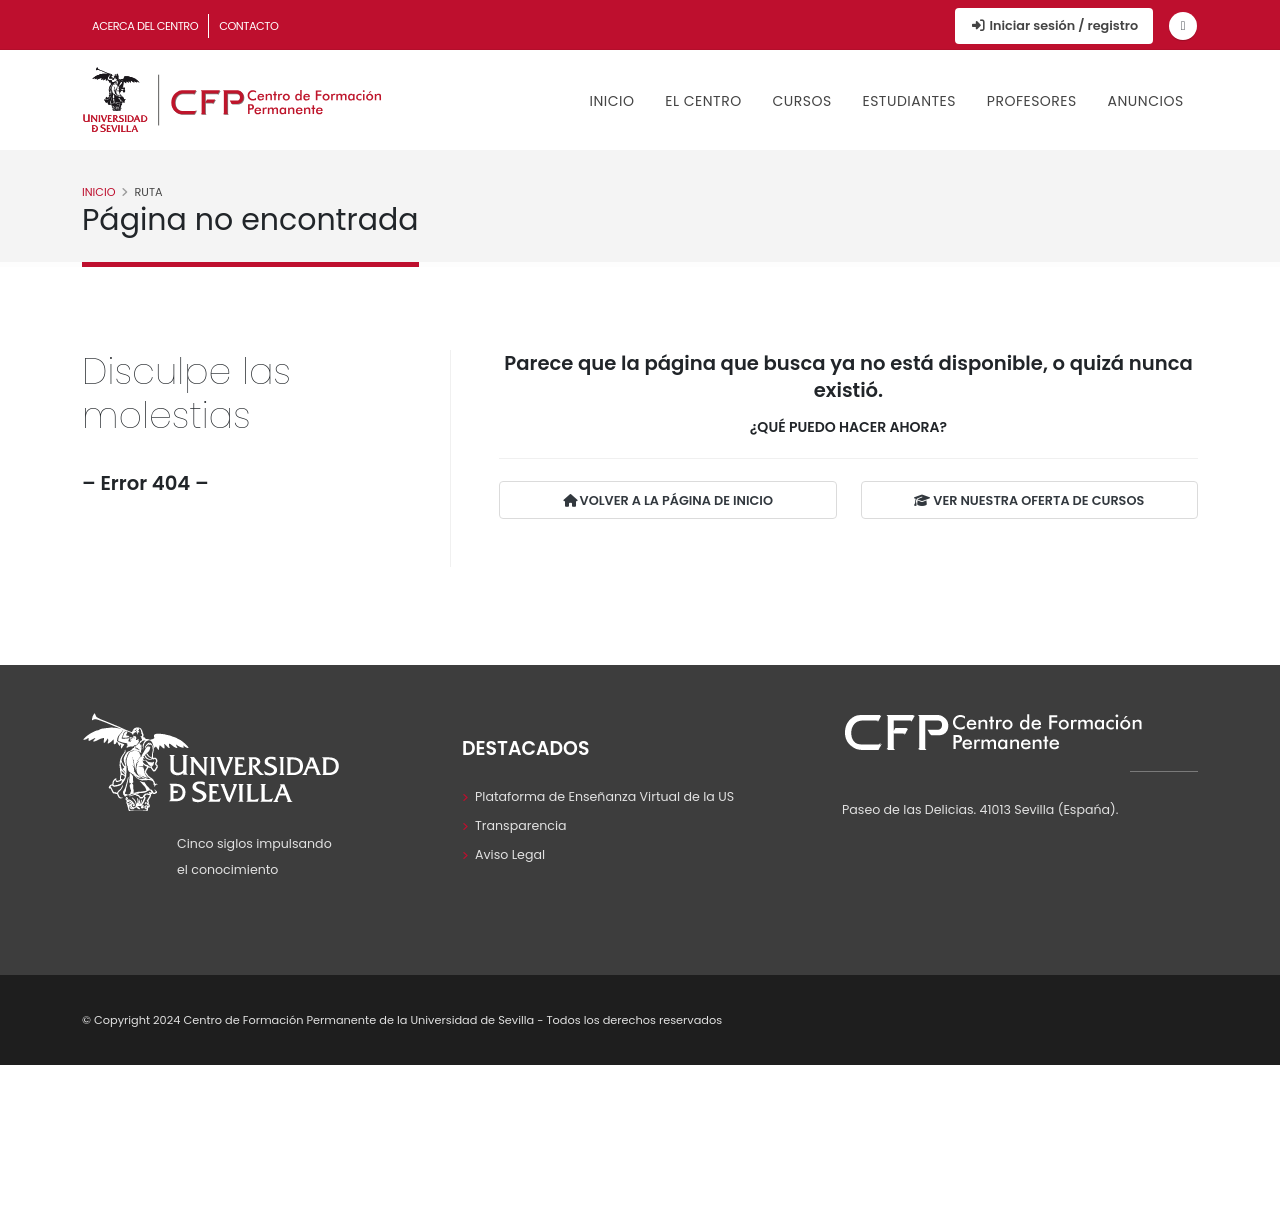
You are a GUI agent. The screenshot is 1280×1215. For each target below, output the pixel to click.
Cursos (801, 101)
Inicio (612, 101)
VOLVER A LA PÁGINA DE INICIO (668, 500)
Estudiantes (909, 101)
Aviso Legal (510, 854)
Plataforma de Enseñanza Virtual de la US (604, 796)
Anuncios (1146, 101)
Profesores (1032, 101)
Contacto (248, 26)
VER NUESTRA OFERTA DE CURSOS (1029, 500)
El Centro (703, 101)
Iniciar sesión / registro (1054, 25)
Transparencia (521, 825)
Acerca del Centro (145, 26)
